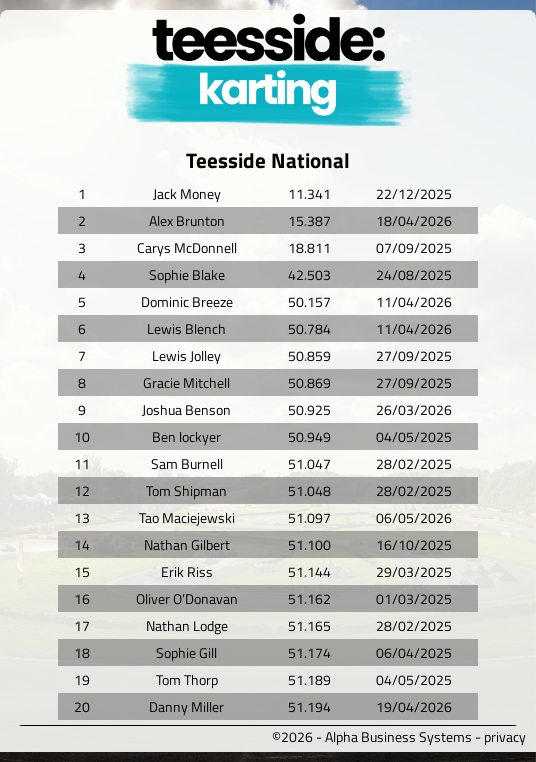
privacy (505, 736)
